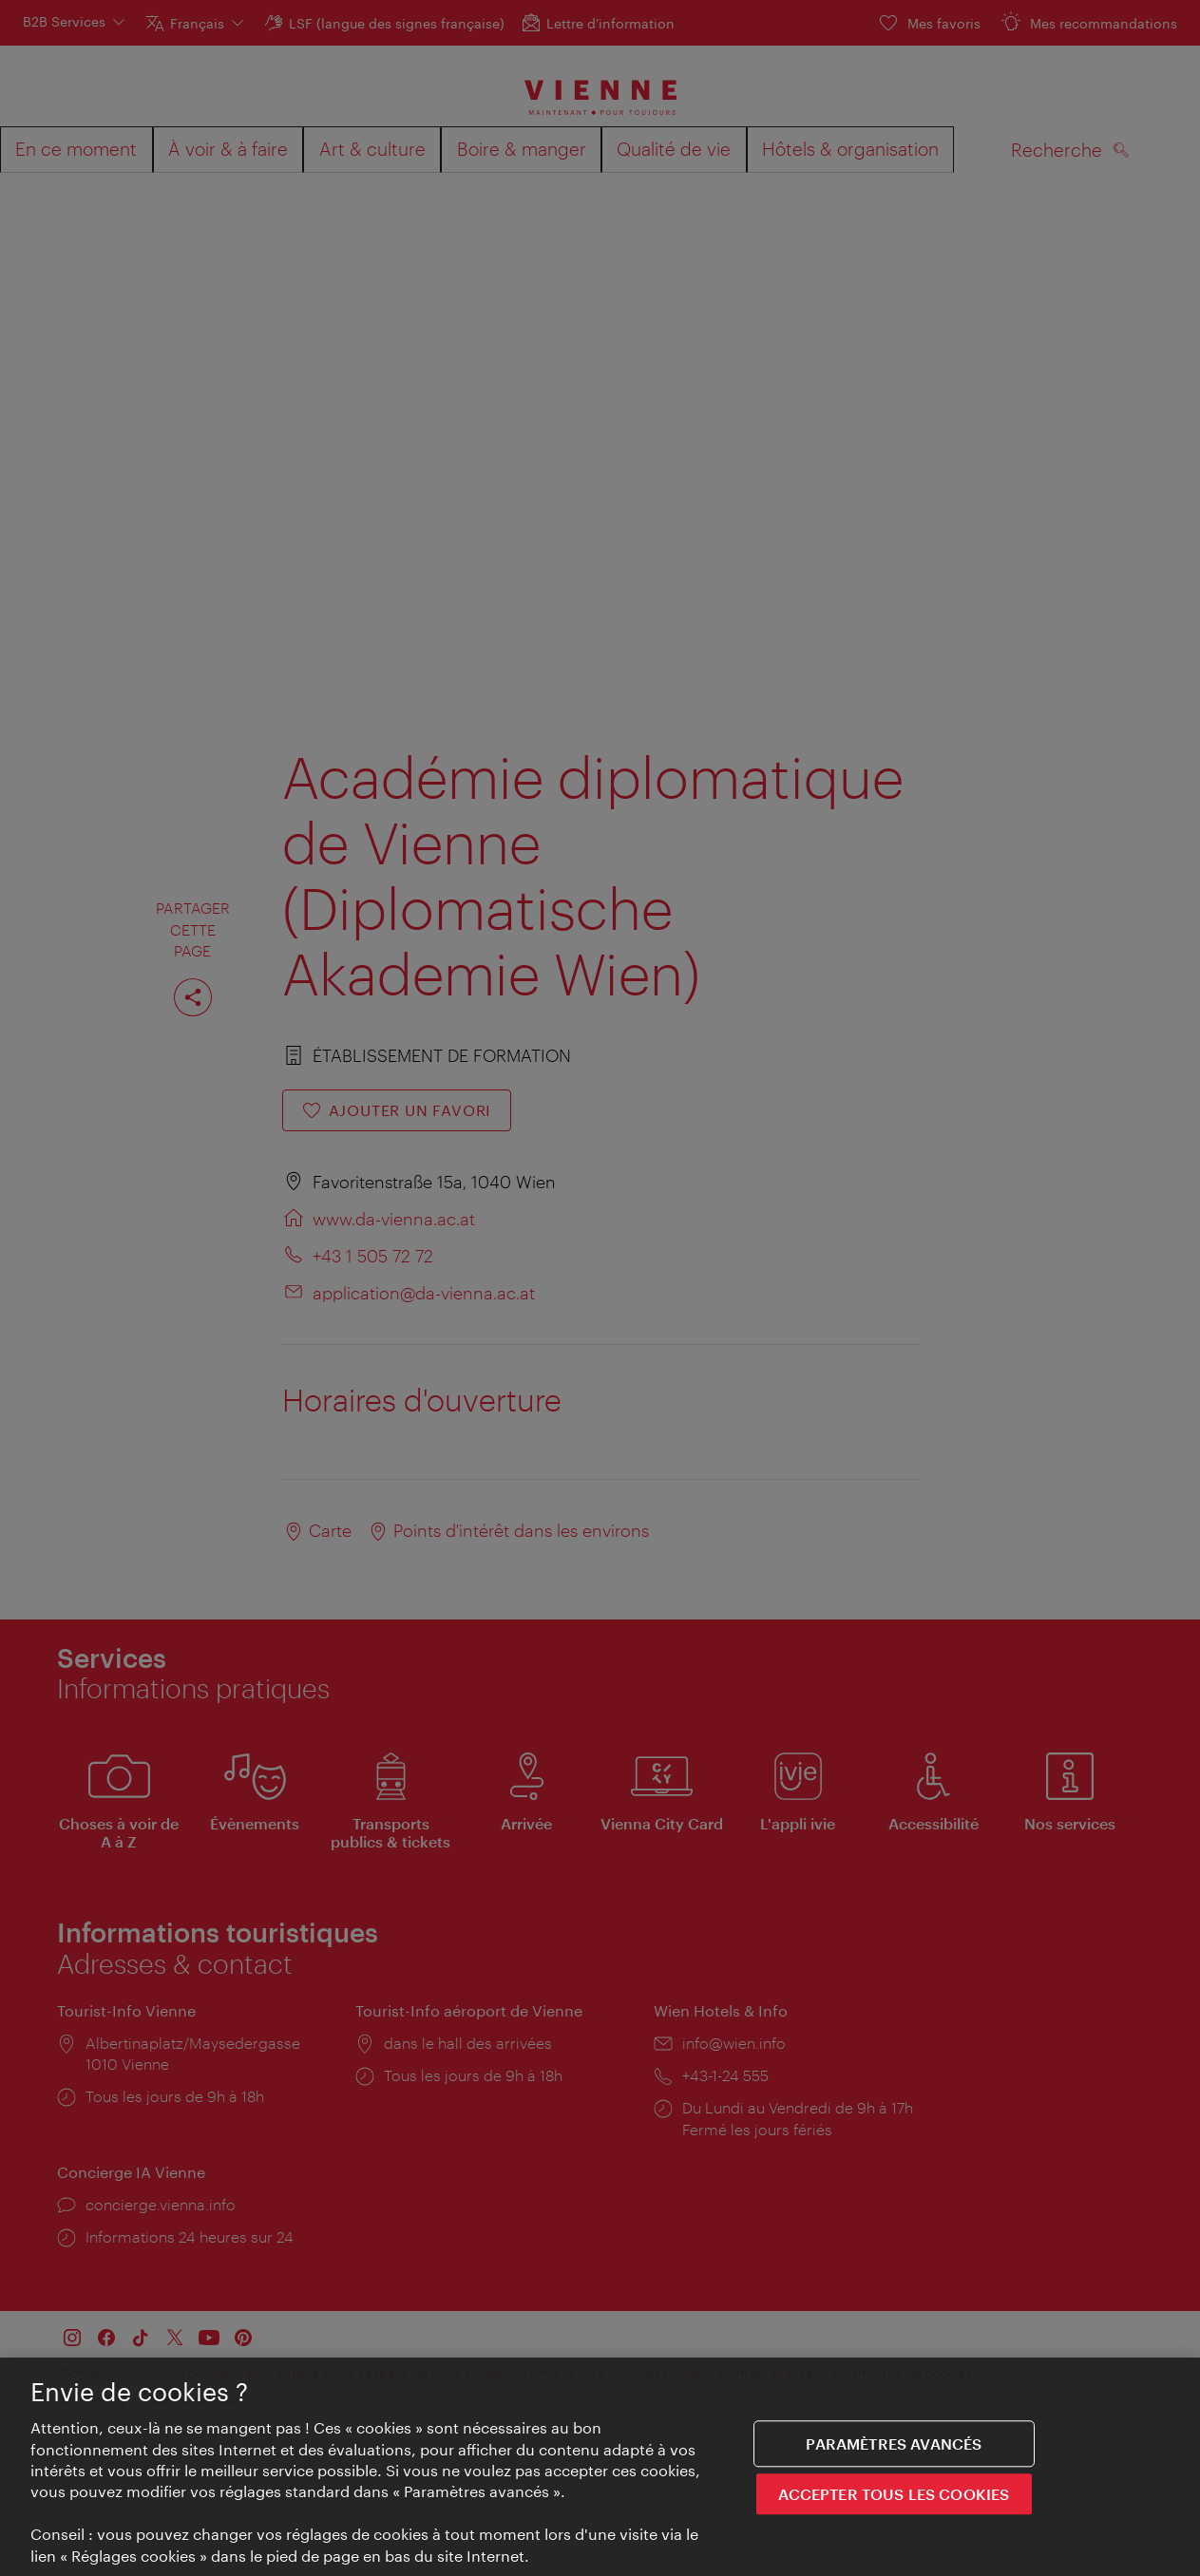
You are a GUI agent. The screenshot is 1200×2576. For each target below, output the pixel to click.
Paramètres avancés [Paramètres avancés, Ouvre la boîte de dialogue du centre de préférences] (893, 2449)
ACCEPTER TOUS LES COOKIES (893, 2500)
